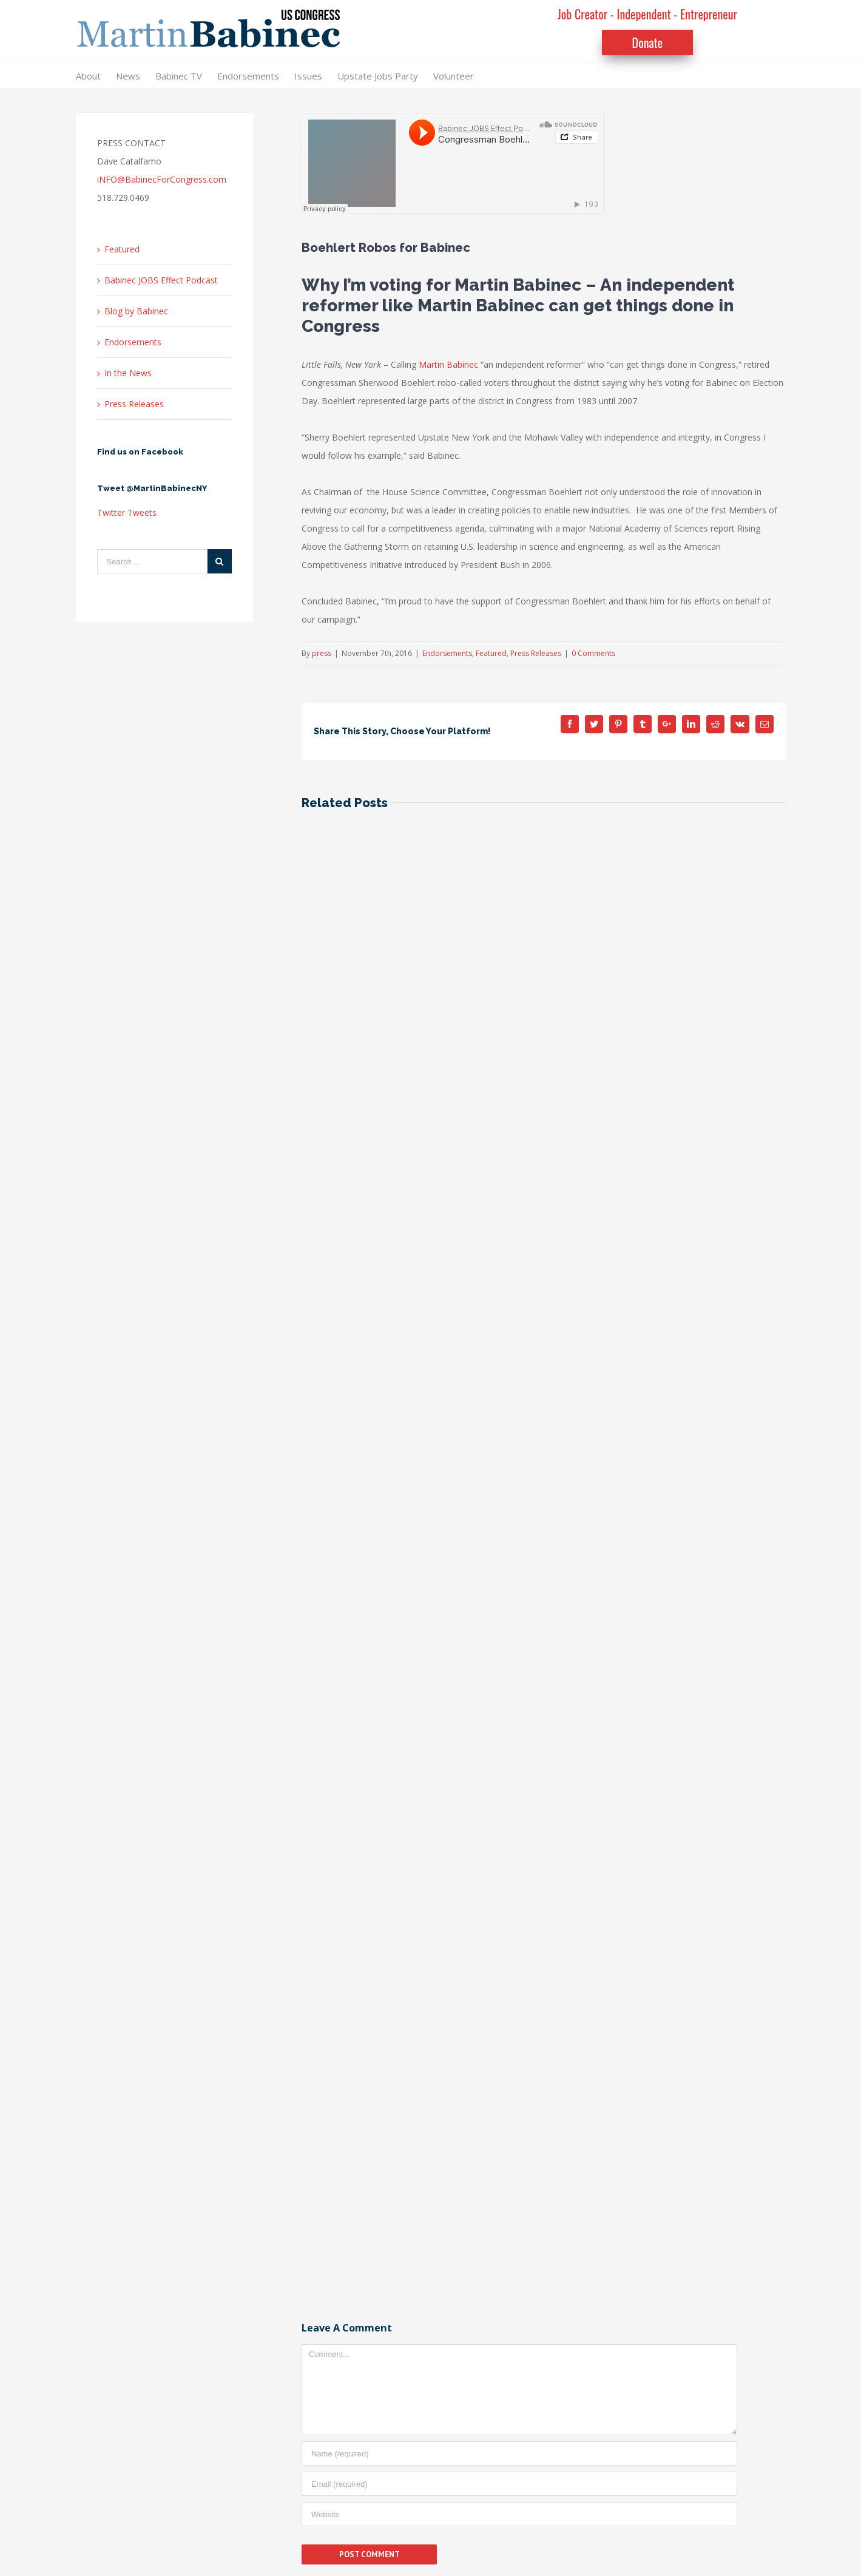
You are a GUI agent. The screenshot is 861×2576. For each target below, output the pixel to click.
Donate (647, 42)
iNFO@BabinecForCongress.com (161, 179)
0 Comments (593, 653)
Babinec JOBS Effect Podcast (161, 280)
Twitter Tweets (127, 512)
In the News (128, 373)
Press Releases (535, 653)
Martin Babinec (448, 364)
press (321, 653)
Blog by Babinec (136, 311)
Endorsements (447, 653)
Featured (491, 653)
